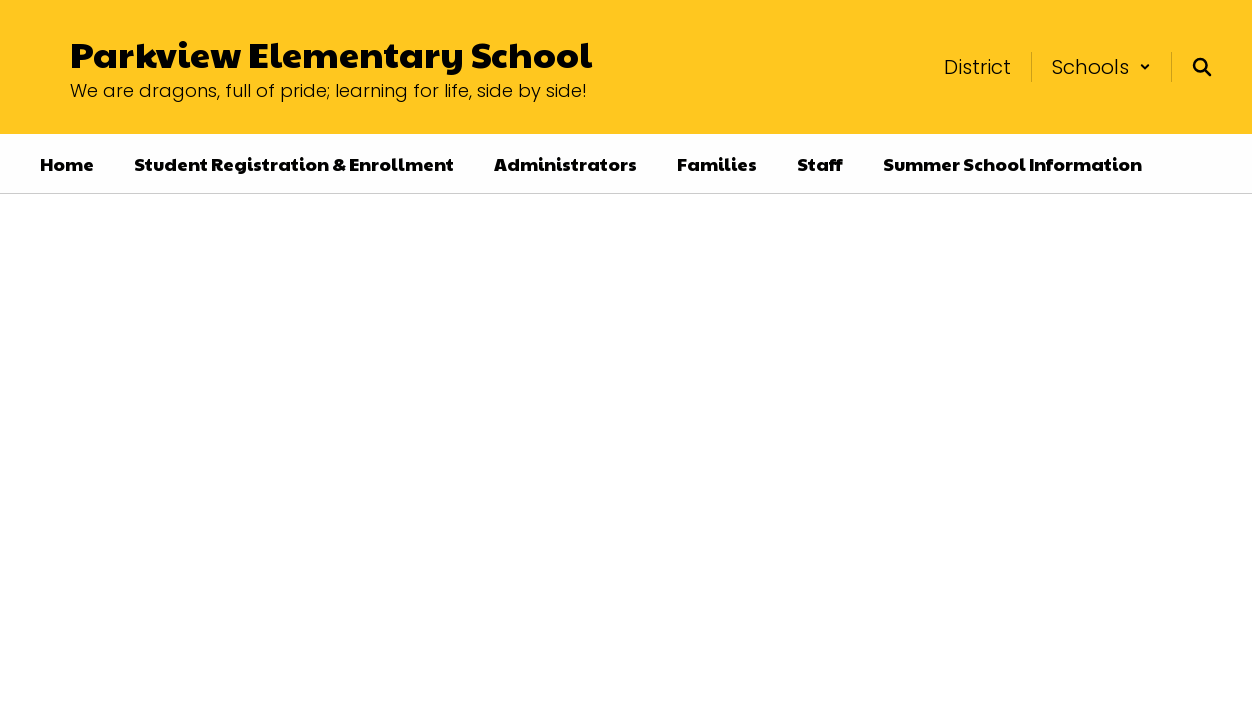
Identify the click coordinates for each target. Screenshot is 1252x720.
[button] (1101, 67)
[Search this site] (1202, 67)
